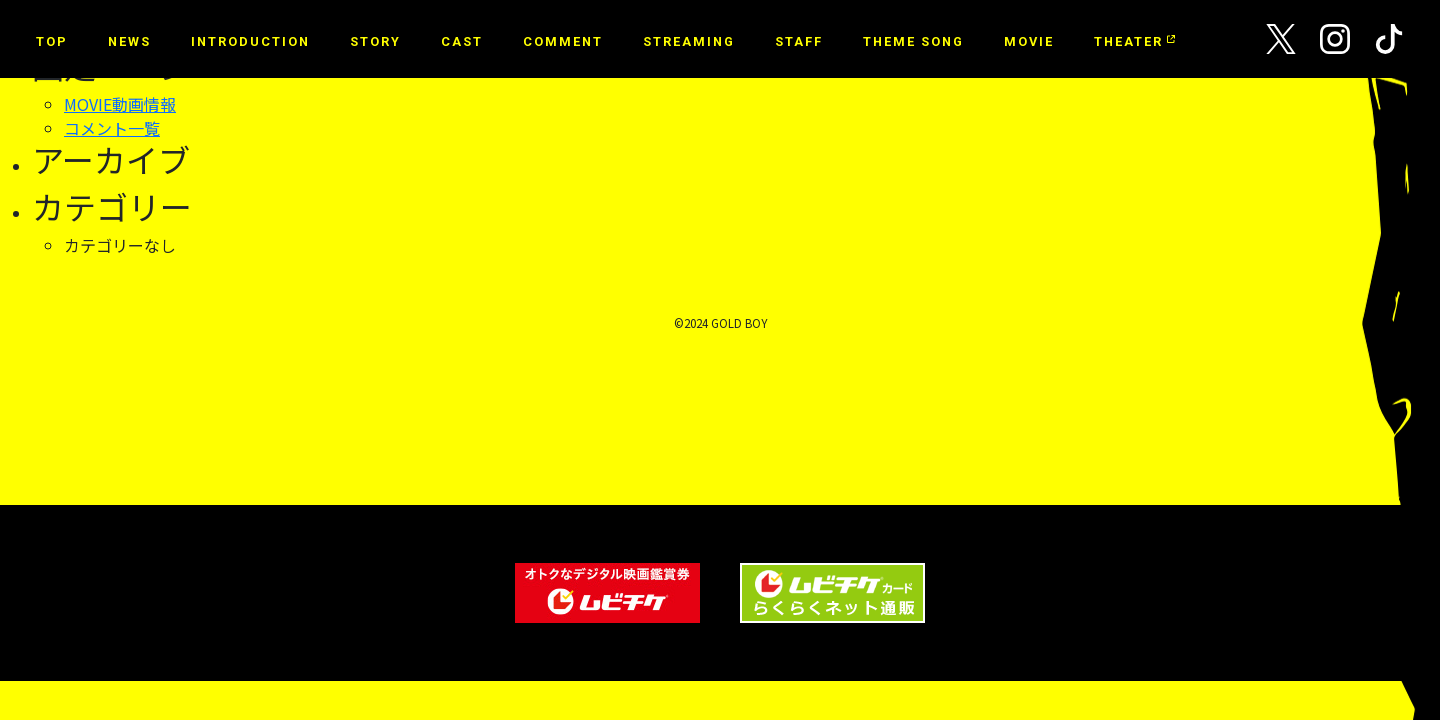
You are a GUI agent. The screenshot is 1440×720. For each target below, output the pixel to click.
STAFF (799, 41)
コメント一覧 (112, 128)
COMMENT (563, 41)
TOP (52, 41)
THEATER (1132, 41)
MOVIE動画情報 (120, 104)
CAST (462, 41)
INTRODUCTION (250, 41)
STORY (375, 41)
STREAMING (689, 41)
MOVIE (1029, 41)
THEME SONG (913, 41)
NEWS (129, 41)
